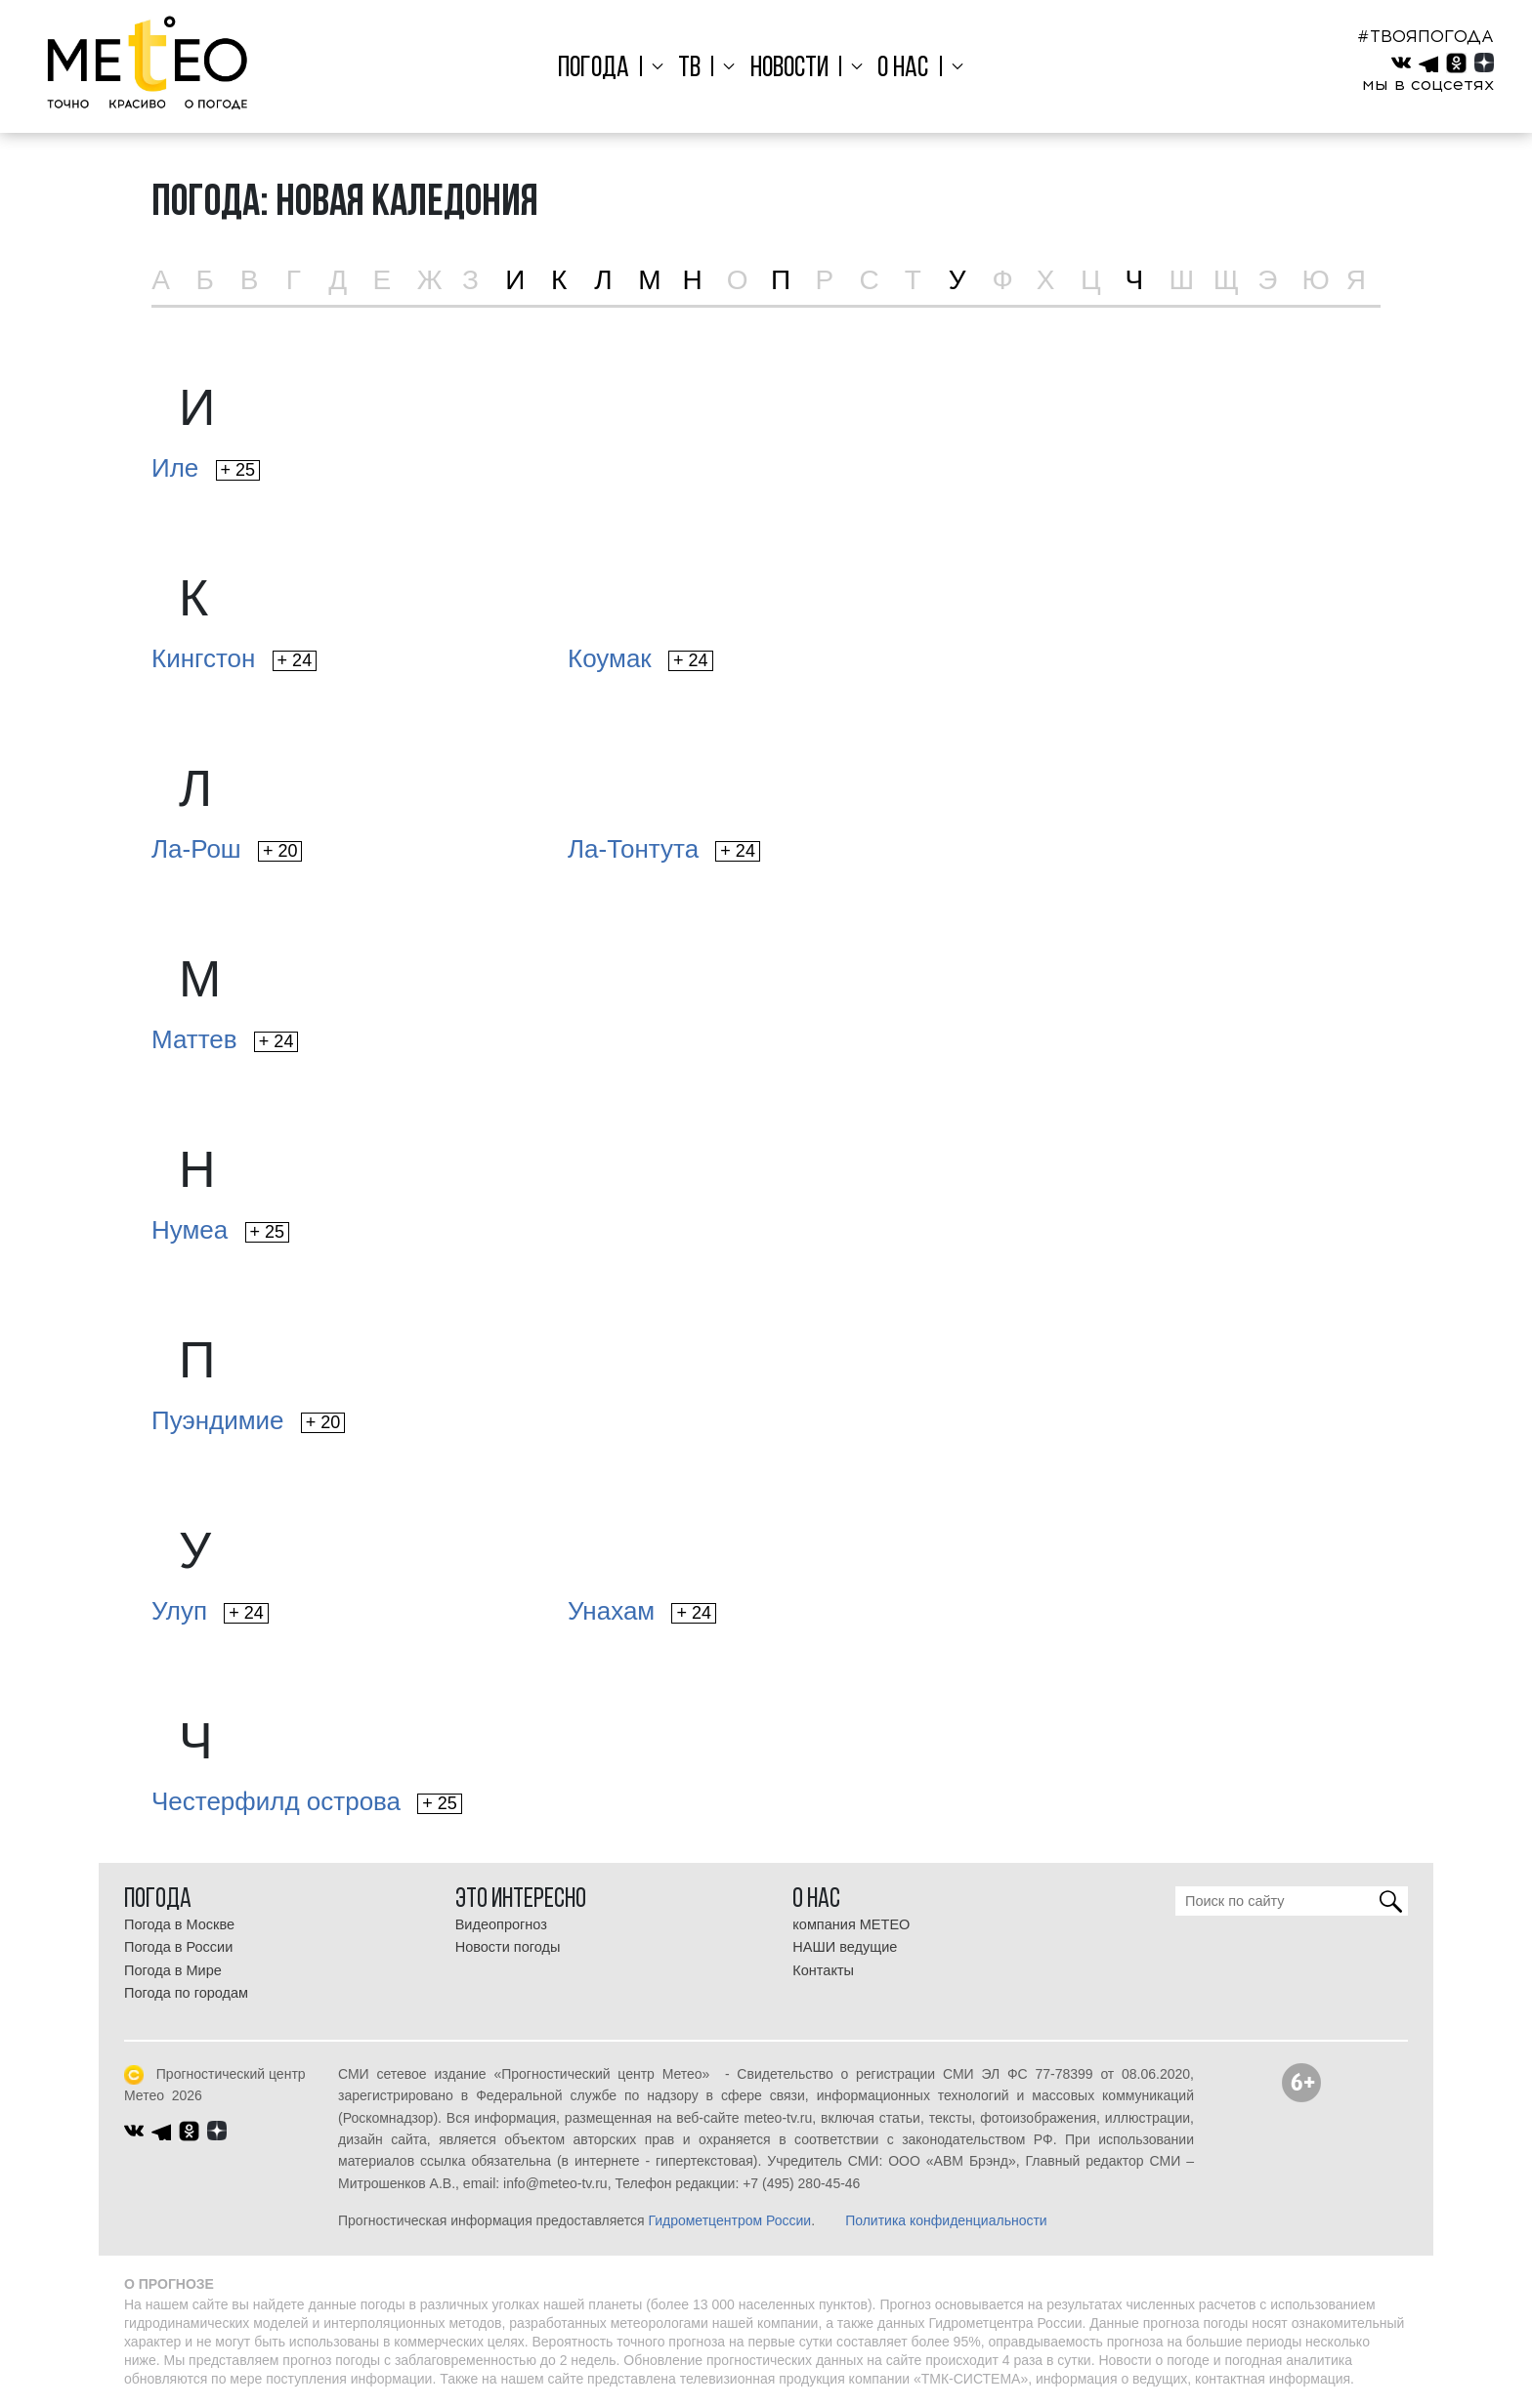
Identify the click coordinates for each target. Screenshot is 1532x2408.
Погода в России (178, 1947)
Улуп (210, 1611)
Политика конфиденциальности (946, 2220)
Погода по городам (186, 1993)
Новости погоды (508, 1947)
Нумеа (220, 1230)
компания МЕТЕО (851, 1924)
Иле (205, 468)
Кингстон (234, 658)
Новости (789, 69)
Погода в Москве (179, 1924)
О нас (896, 69)
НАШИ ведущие (844, 1947)
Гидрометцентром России (729, 2220)
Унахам (642, 1611)
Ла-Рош (226, 849)
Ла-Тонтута (664, 849)
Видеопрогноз (501, 1924)
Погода (607, 69)
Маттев (224, 1039)
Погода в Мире (173, 1970)
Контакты (823, 1970)
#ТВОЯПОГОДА (1425, 36)
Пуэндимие (248, 1420)
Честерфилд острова (306, 1801)
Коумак (640, 658)
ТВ (696, 69)
